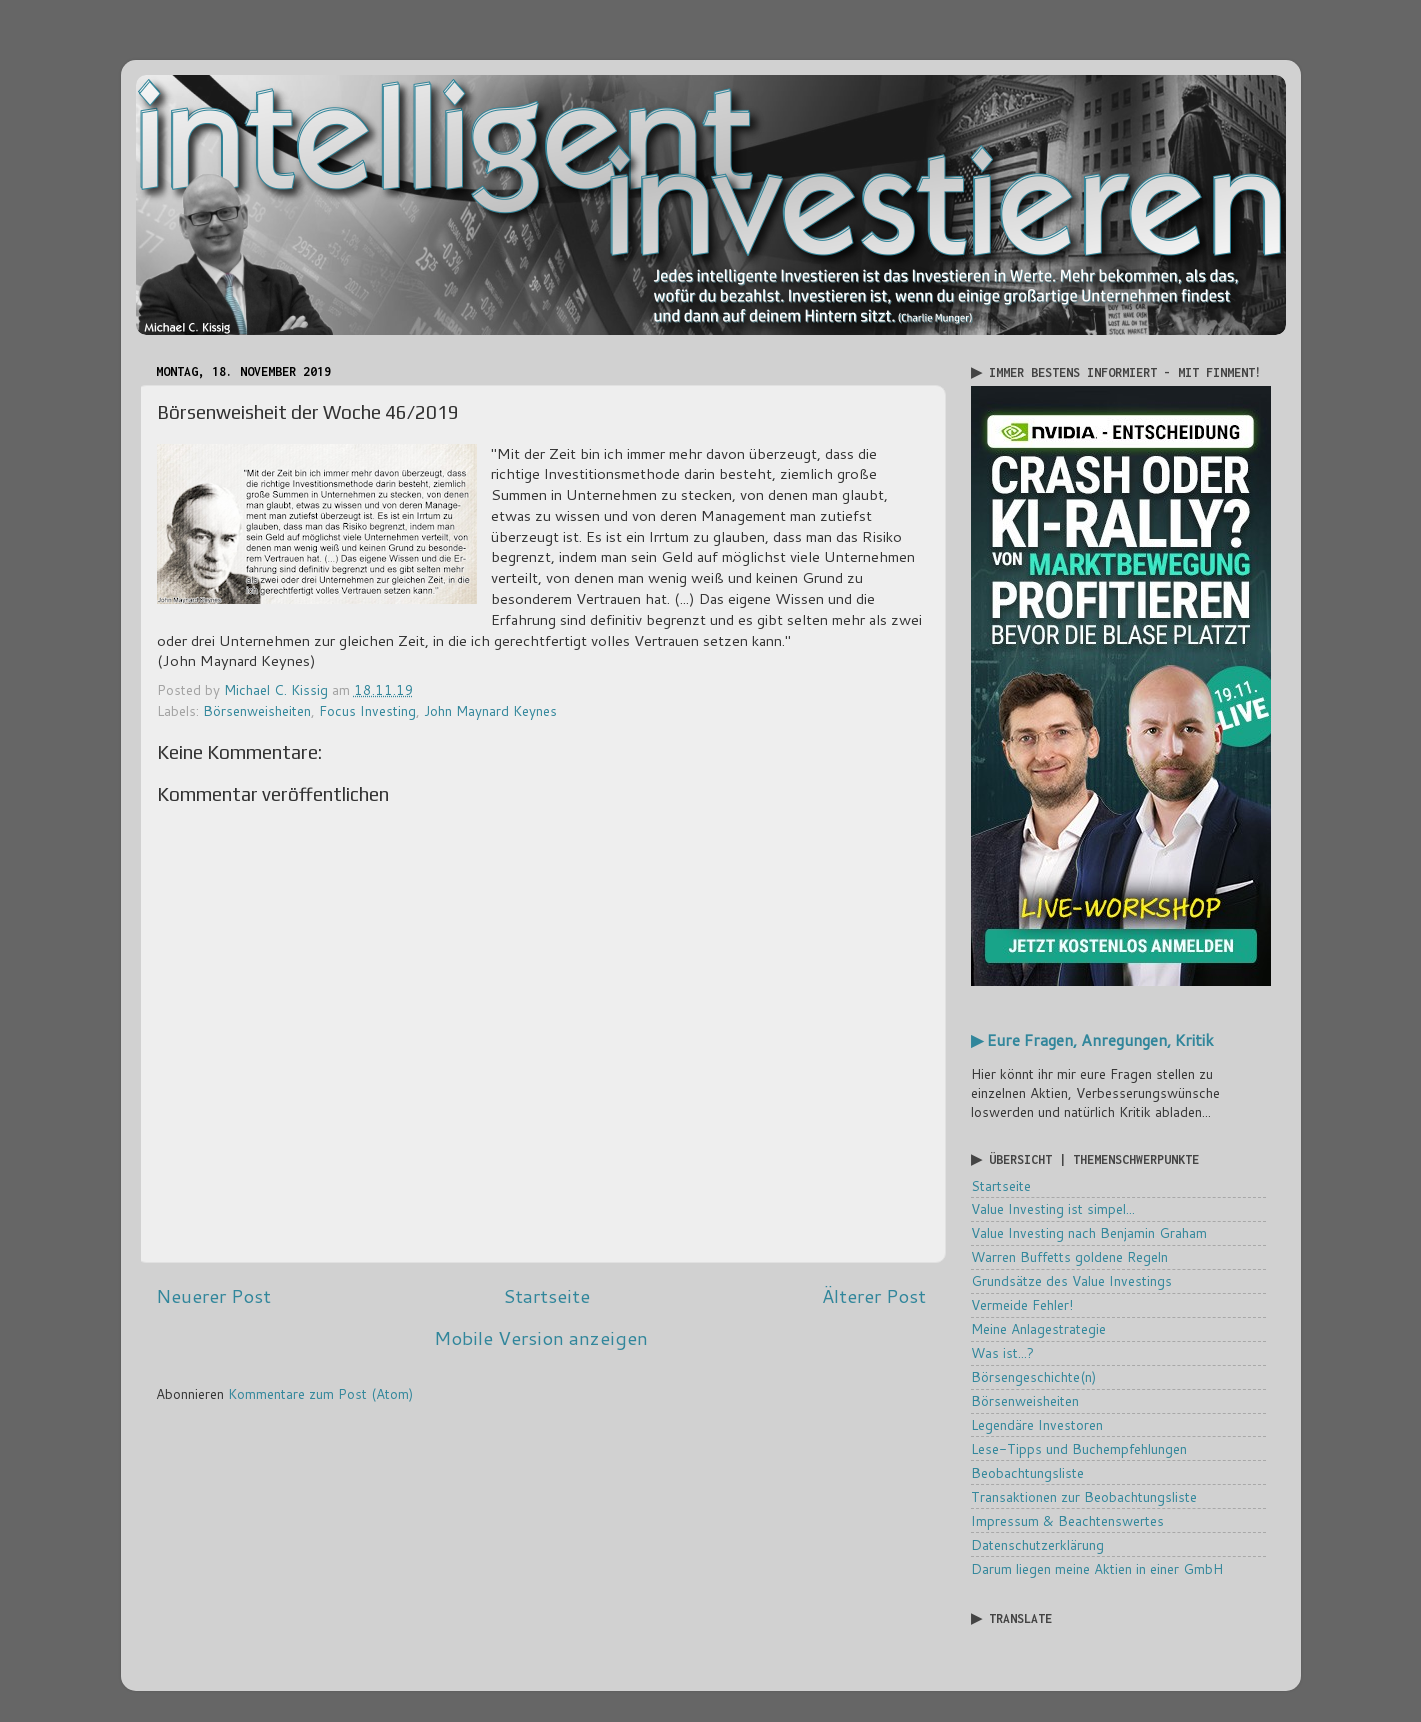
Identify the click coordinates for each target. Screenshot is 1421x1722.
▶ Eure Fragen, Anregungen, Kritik (1092, 1040)
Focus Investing (367, 710)
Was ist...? (1002, 1352)
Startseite (546, 1295)
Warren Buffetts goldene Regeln (1069, 1256)
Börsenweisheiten (257, 710)
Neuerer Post (213, 1295)
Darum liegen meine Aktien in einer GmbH (1097, 1568)
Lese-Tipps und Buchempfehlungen (1079, 1448)
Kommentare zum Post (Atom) (320, 1393)
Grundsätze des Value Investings (1071, 1280)
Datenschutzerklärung (1037, 1544)
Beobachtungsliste (1027, 1472)
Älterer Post (874, 1295)
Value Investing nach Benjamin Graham (1089, 1232)
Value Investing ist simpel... (1053, 1208)
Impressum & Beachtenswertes (1067, 1520)
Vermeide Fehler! (1022, 1304)
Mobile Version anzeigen (541, 1337)
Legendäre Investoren (1037, 1424)
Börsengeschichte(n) (1033, 1376)
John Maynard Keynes (490, 710)
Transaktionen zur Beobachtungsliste (1084, 1496)
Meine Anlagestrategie (1038, 1328)
